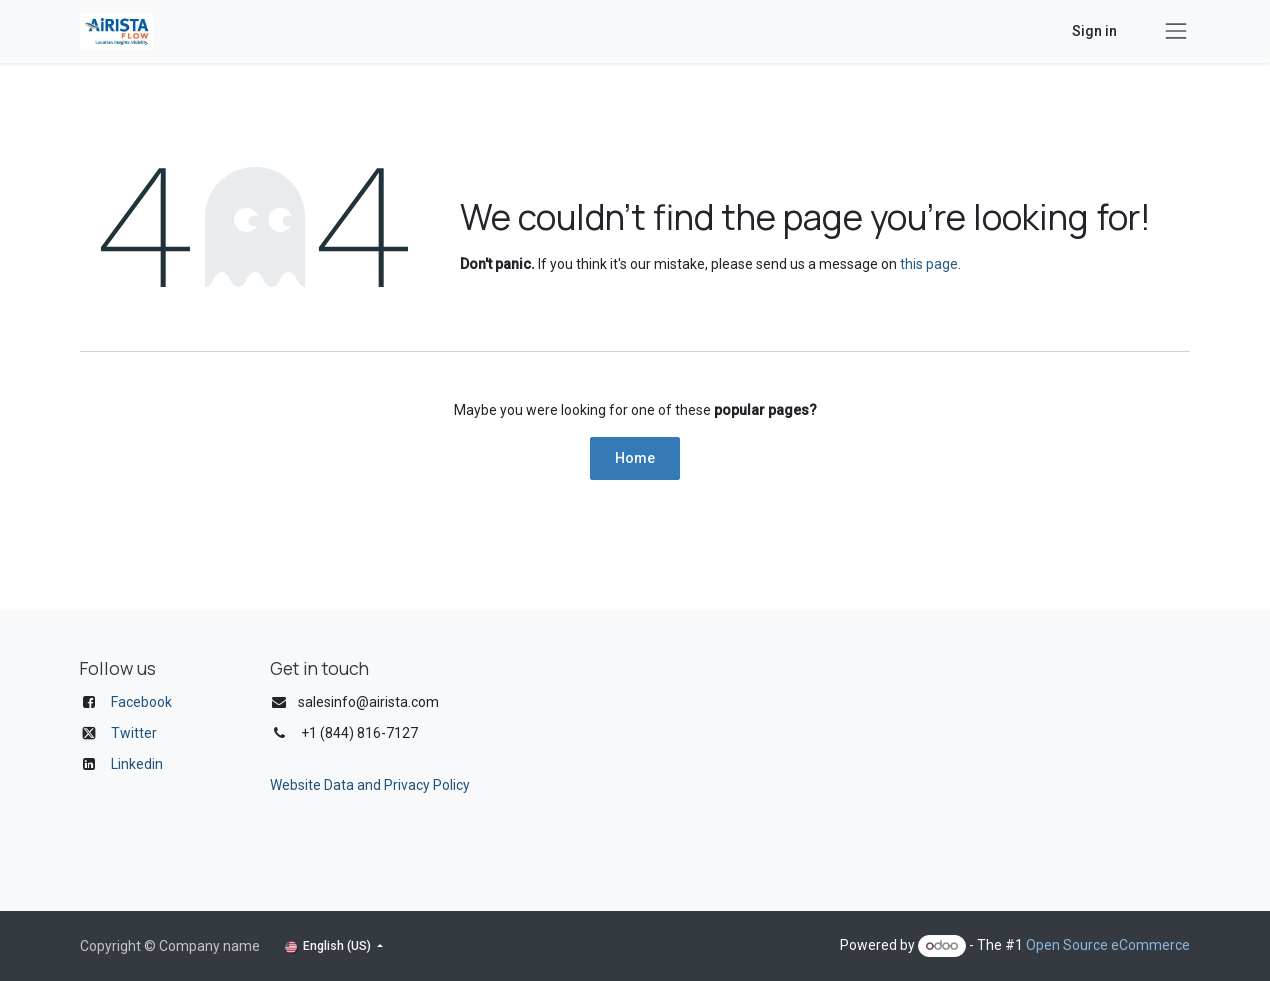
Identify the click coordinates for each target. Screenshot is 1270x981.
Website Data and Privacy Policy (370, 785)
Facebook (141, 702)
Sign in (1094, 31)
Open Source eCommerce (1108, 945)
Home (635, 458)
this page (929, 264)
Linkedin (137, 764)
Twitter (134, 733)
